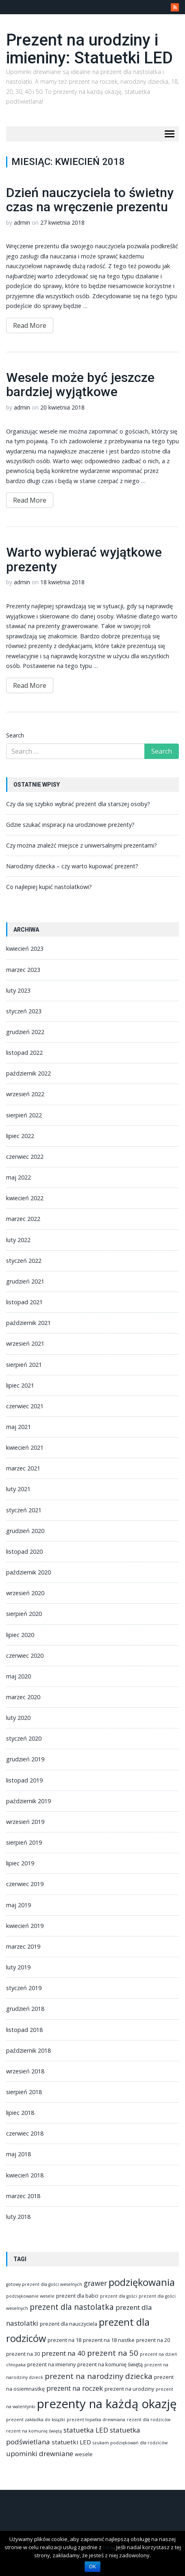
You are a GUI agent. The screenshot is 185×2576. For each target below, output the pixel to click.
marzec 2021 (23, 1468)
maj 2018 (18, 2154)
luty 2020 (18, 1718)
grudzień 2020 (25, 1531)
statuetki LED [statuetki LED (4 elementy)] (71, 2442)
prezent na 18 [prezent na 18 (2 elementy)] (64, 2340)
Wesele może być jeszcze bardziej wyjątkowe (80, 384)
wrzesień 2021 (25, 1343)
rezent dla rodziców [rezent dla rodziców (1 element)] (148, 2419)
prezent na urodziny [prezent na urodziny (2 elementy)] (129, 2388)
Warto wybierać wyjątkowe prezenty (84, 559)
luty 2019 (18, 1967)
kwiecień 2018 (25, 2175)
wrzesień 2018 (25, 2071)
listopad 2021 (24, 1302)
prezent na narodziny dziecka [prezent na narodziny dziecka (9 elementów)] (98, 2376)
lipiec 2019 (20, 1863)
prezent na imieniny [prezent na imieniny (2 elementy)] (51, 2364)
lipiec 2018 (20, 2112)
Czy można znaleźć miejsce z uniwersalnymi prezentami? (81, 845)
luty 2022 (18, 1240)
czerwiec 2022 (25, 1156)
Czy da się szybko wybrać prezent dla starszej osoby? (78, 804)
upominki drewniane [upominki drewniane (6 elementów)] (39, 2453)
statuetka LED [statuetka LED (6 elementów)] (85, 2430)
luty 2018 (18, 2216)
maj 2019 (18, 1905)
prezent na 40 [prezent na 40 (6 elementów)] (63, 2353)
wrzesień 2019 (25, 1822)
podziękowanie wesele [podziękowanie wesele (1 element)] (30, 2296)
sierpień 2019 (24, 1842)
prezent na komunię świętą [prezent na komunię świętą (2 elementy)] (110, 2364)
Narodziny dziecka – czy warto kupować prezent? (72, 866)
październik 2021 (28, 1323)
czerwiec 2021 (25, 1406)
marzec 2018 (23, 2196)
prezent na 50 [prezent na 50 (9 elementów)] (112, 2353)
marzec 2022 (23, 1219)
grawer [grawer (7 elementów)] (95, 2283)
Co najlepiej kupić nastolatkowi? (49, 887)
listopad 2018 (24, 2030)
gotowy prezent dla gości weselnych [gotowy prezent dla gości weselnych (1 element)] (44, 2284)
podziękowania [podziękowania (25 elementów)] (142, 2282)
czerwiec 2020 (25, 1655)
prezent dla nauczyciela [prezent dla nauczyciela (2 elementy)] (68, 2323)
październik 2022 (28, 1073)
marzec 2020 (23, 1697)
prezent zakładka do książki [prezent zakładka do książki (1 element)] (35, 2419)
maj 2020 (18, 1676)
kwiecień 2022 (25, 1198)
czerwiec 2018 (25, 2133)
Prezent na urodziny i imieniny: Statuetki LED (89, 48)
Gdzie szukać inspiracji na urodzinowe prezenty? (70, 824)
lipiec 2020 (20, 1635)
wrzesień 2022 (25, 1094)
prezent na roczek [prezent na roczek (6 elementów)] (74, 2388)
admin (22, 222)
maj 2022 (18, 1177)
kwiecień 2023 (25, 948)
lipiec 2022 (20, 1136)
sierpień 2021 (24, 1364)
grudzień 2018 (25, 2008)
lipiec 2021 (20, 1385)
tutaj (108, 2547)
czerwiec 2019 (25, 1884)
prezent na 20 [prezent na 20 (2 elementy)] (153, 2340)
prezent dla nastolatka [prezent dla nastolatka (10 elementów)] (72, 2306)
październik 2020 (28, 1572)
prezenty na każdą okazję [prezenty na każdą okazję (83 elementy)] (106, 2404)
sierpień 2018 (24, 2092)
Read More (29, 325)
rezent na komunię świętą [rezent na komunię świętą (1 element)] (34, 2431)
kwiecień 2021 (25, 1447)
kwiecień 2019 (25, 1926)
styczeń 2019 (23, 1988)
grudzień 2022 (25, 1032)
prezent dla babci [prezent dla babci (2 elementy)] (77, 2295)
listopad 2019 (24, 1780)
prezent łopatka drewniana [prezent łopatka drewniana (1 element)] (96, 2419)
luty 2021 (18, 1489)
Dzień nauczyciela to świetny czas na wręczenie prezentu (90, 200)
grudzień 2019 (25, 1759)
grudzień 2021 (25, 1281)
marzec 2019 (23, 1946)
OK (92, 2566)
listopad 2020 (24, 1551)
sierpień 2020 (24, 1614)
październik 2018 (28, 2050)
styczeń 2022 (23, 1260)
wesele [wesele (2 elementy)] (84, 2454)
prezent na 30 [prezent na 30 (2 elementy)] (23, 2353)
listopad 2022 (24, 1052)
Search (15, 735)
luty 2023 (18, 990)
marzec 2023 (23, 970)
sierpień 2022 (24, 1115)
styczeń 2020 (23, 1738)
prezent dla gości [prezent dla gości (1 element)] (118, 2296)
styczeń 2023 (23, 1011)
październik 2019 (28, 1801)
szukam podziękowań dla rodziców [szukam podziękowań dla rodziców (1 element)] (130, 2443)
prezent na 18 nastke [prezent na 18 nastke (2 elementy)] (109, 2340)
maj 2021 (18, 1427)
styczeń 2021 (23, 1510)
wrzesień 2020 (25, 1593)
